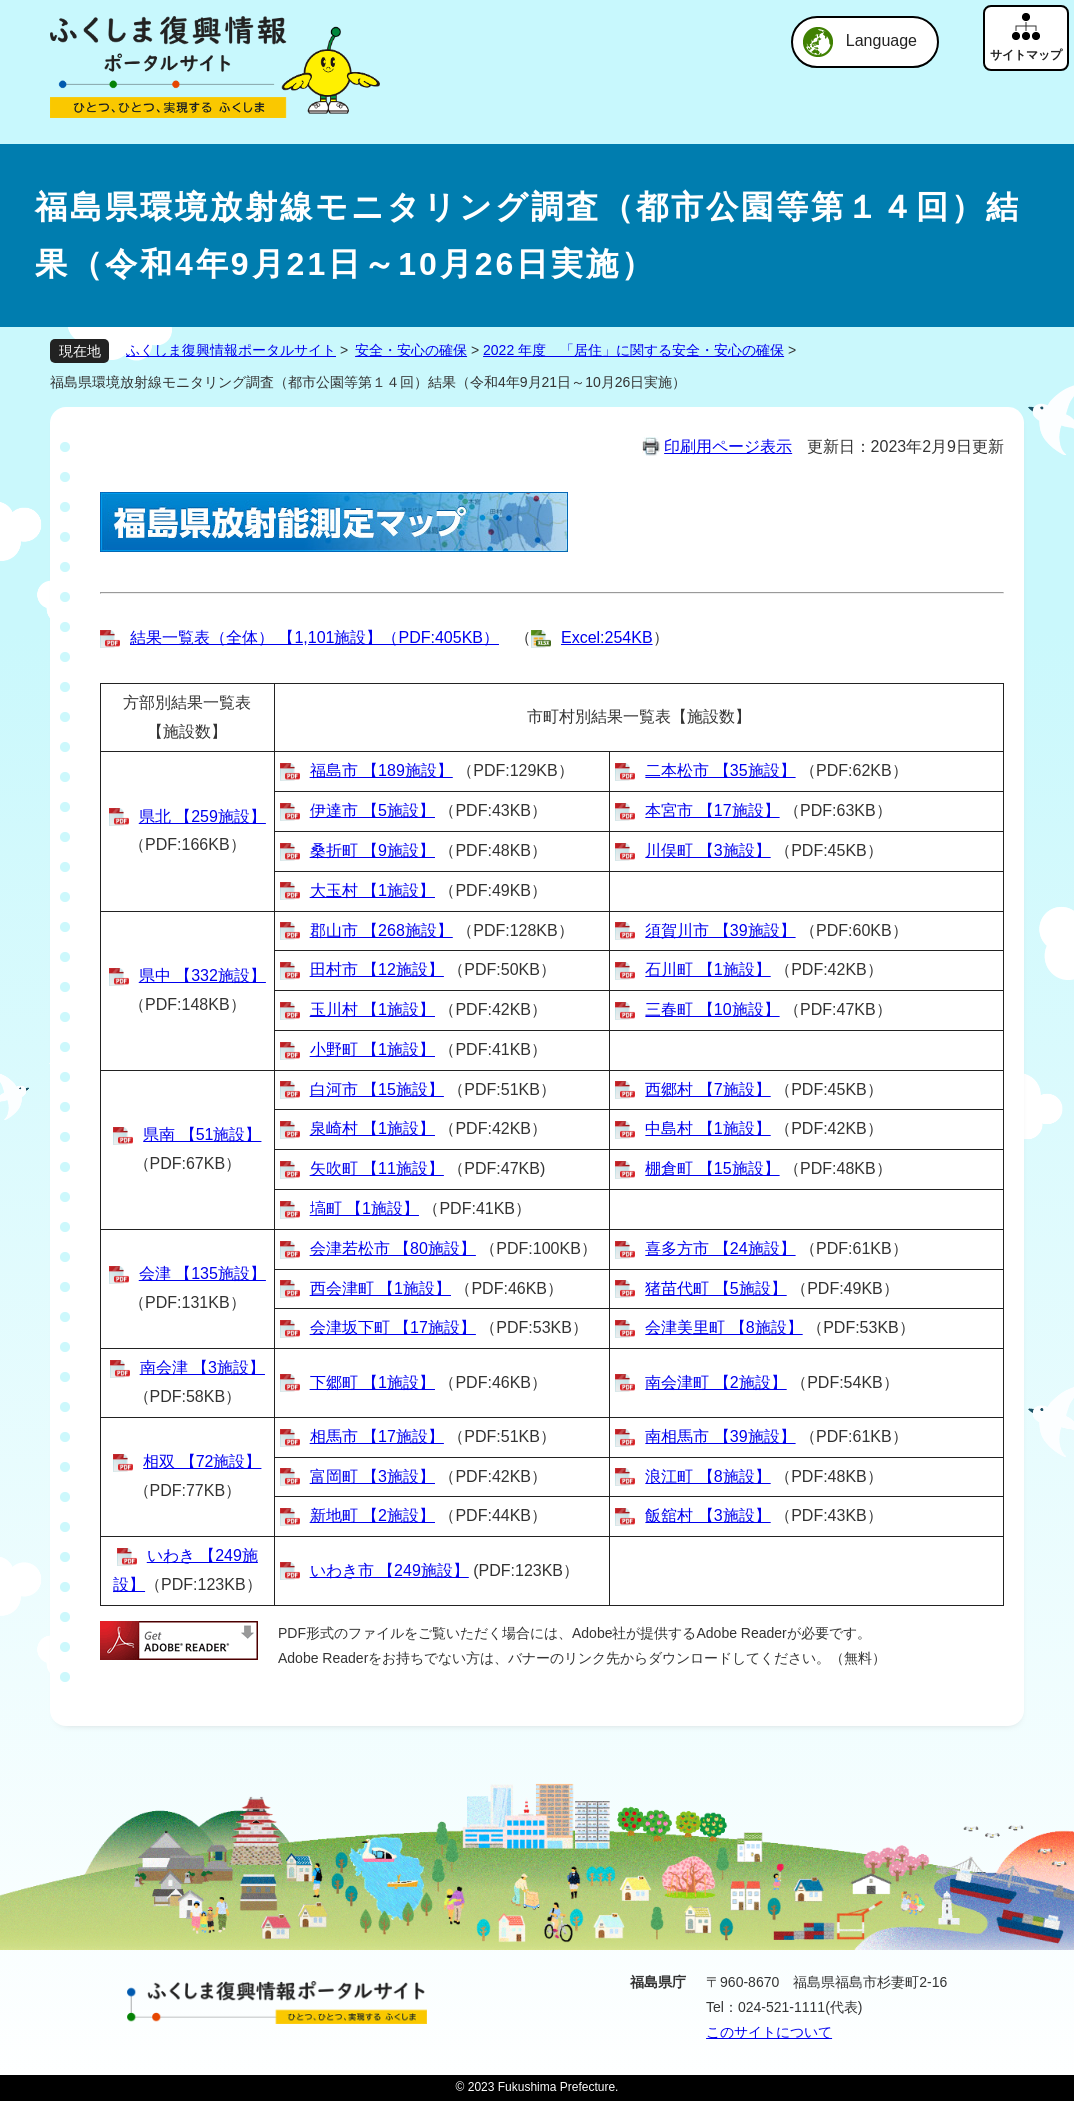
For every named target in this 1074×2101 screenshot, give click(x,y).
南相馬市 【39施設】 (720, 1436)
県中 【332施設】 (202, 975)
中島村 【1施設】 (707, 1128)
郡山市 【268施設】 (381, 930)
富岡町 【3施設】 (372, 1476)
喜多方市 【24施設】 (720, 1248)
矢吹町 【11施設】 (377, 1168)
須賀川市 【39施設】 (720, 930)
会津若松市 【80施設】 (393, 1248)
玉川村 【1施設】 (372, 1009)
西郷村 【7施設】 (707, 1089)
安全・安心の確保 (411, 350)
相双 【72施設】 (202, 1461)
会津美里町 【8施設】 (723, 1327)
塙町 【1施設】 (364, 1208)
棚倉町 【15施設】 (712, 1168)
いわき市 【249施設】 (389, 1570)
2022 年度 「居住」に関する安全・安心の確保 (633, 350)
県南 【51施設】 (202, 1134)
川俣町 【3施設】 (707, 850)
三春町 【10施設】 (712, 1009)
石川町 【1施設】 (707, 969)
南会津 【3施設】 (202, 1367)
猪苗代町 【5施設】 (715, 1288)
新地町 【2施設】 (372, 1515)
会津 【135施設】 (202, 1273)
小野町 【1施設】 (372, 1049)
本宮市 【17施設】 (712, 810)
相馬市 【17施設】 (377, 1436)
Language (881, 40)
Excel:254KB (607, 637)
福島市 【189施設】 (381, 770)
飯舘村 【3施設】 (707, 1515)
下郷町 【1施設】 (372, 1382)
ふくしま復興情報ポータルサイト (231, 350)
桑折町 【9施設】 (372, 850)
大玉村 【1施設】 (372, 890)
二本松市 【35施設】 (720, 770)
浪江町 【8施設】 (707, 1476)
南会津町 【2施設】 (715, 1382)
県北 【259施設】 (202, 816)
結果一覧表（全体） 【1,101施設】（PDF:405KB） (314, 637)
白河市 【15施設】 (377, 1089)
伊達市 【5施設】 (372, 810)
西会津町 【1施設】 (380, 1288)
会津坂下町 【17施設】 (393, 1327)
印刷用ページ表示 (728, 446)
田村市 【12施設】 (377, 969)
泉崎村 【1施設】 (372, 1128)
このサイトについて (769, 2032)
